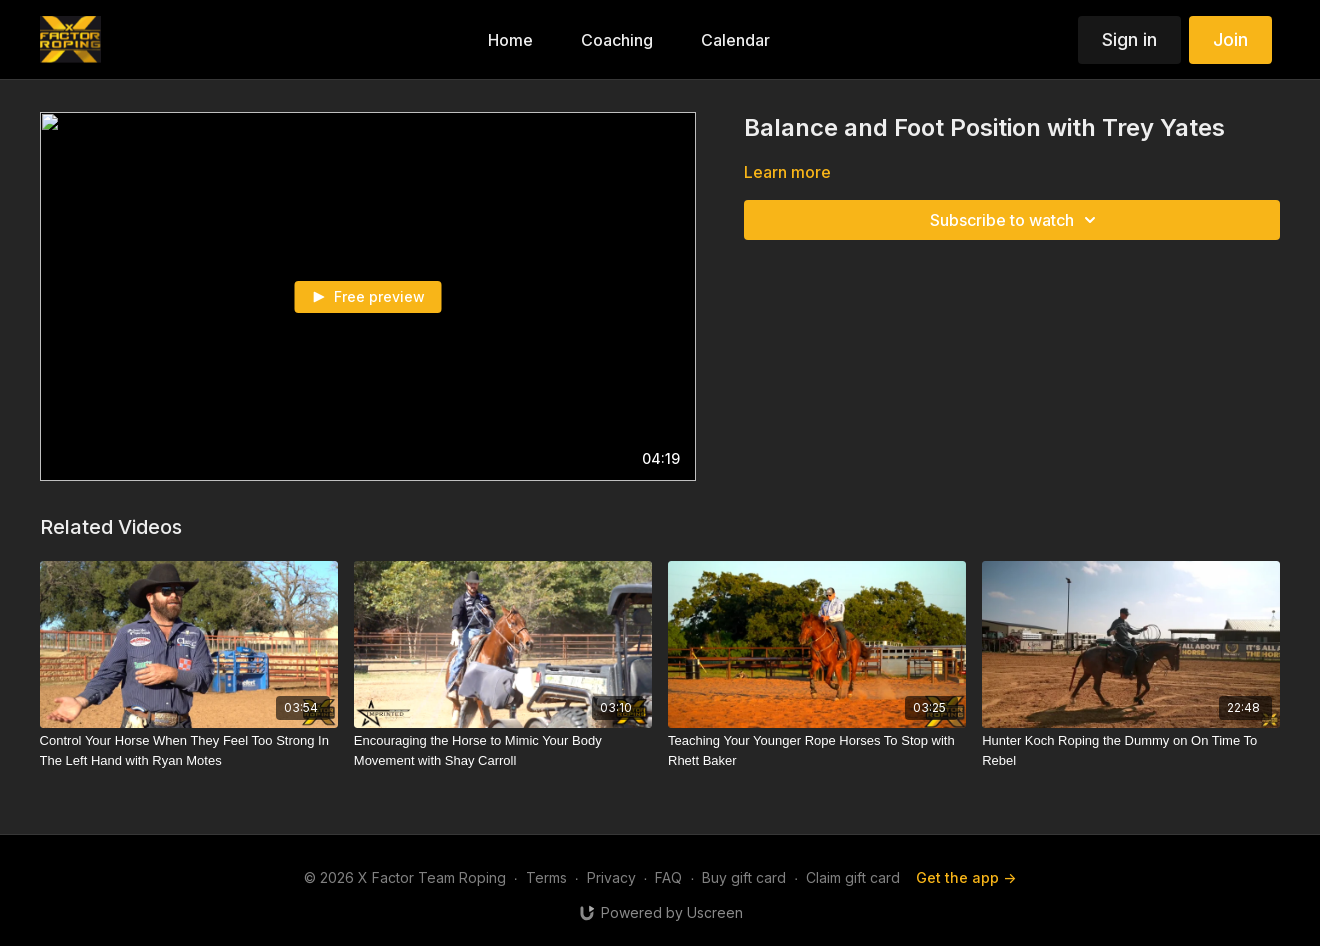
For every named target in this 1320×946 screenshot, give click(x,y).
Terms (546, 877)
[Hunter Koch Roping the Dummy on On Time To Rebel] (1131, 750)
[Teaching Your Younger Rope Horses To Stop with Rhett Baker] (817, 750)
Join (1230, 39)
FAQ (668, 877)
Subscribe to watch (1016, 220)
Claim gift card (853, 877)
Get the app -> (966, 877)
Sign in (1129, 39)
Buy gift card (744, 877)
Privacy (611, 877)
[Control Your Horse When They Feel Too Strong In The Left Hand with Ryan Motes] (189, 750)
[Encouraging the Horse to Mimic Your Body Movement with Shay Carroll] (503, 750)
